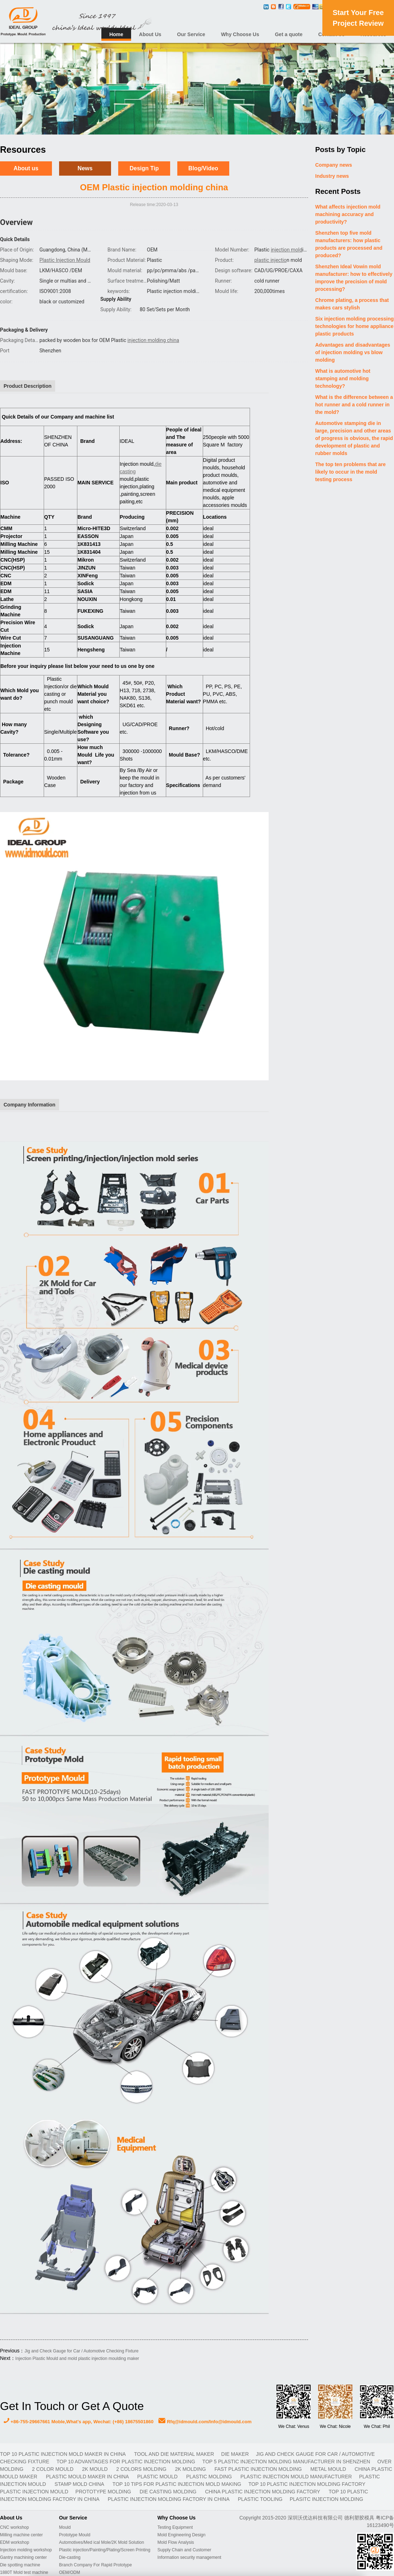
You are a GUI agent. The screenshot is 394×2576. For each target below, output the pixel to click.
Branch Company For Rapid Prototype (95, 2564)
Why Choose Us (240, 34)
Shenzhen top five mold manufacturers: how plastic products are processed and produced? (349, 244)
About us (26, 168)
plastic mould (158, 2476)
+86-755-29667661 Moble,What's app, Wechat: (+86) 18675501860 (78, 2421)
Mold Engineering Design (182, 2534)
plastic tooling (260, 2499)
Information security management (189, 2557)
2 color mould (53, 2469)
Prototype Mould (74, 2534)
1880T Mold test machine (24, 2572)
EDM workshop (14, 2542)
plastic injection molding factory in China (169, 2499)
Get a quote (288, 34)
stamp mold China (79, 2484)
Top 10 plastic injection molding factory (306, 2484)
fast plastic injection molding (259, 2469)
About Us (150, 34)
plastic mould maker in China (88, 2476)
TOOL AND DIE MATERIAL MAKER (174, 2454)
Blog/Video (203, 168)
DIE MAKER (235, 2454)
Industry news (332, 176)
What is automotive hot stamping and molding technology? (342, 378)
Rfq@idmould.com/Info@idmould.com (204, 2421)
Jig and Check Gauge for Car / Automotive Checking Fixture (81, 2350)
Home (116, 34)
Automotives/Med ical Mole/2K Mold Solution (101, 2542)
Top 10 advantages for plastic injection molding (126, 2461)
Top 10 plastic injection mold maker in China (63, 2454)
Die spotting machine (20, 2564)
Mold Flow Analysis (176, 2542)
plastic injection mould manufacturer (296, 2476)
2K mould (95, 2469)
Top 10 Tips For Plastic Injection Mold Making (176, 2484)
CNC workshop (14, 2527)
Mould (65, 2527)
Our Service (191, 34)
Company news (333, 165)
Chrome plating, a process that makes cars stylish (352, 304)
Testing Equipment (175, 2527)
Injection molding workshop (26, 2549)
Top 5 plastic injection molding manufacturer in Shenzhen (286, 2461)
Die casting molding (169, 2491)
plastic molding (209, 2476)
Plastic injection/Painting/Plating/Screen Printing (104, 2549)
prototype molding (104, 2491)
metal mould (329, 2469)
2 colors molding (142, 2469)
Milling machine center (21, 2534)
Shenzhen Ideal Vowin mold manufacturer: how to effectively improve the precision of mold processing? (354, 278)
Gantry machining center (23, 2557)
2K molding (191, 2469)
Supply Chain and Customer (184, 2549)
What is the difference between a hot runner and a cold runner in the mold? (354, 404)
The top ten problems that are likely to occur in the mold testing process (350, 471)
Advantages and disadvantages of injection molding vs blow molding (352, 352)
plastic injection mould (34, 2491)
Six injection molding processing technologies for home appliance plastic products (354, 326)
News (85, 168)
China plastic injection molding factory (263, 2491)
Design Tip (144, 168)
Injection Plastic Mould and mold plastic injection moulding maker (77, 2358)
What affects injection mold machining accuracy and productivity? (347, 214)
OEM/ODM (69, 2572)
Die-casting (70, 2557)
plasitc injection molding (326, 2499)
